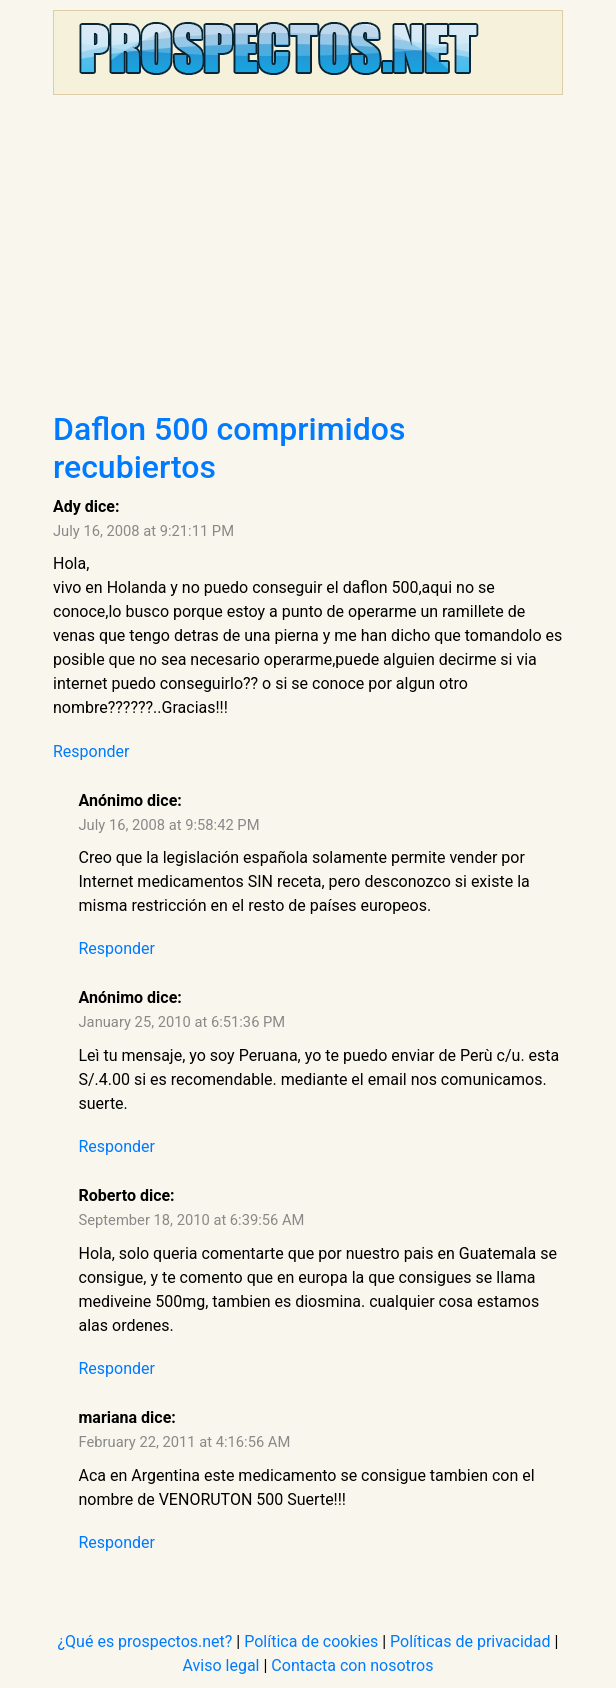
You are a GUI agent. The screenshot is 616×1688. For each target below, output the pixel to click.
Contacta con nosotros (352, 1665)
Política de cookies (311, 1641)
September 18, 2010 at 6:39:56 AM (192, 1220)
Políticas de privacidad (470, 1641)
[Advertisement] (308, 260)
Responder (91, 751)
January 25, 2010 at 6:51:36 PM (182, 1022)
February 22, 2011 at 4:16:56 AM (185, 1442)
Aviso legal (221, 1665)
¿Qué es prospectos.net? (145, 1641)
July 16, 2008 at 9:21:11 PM (143, 531)
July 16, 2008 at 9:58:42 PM (169, 825)
